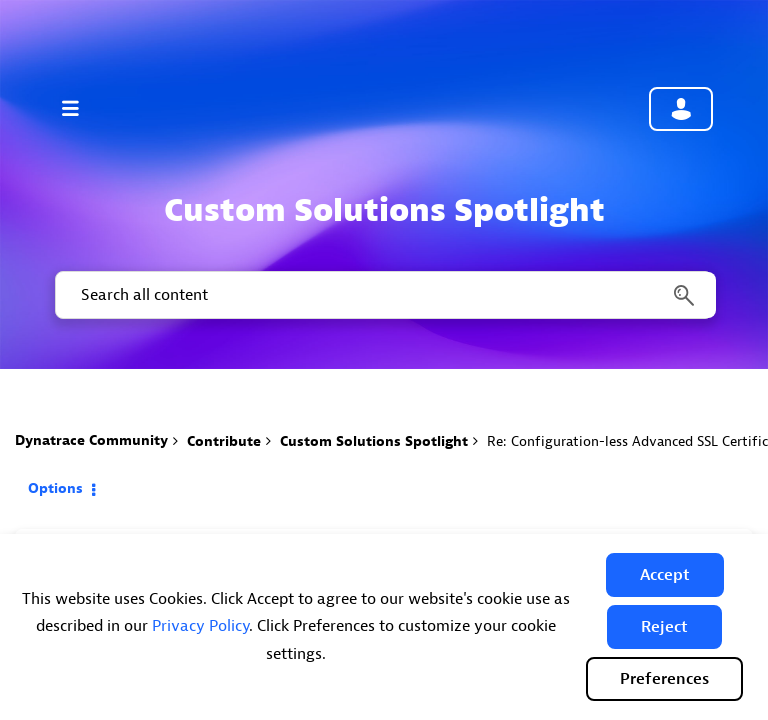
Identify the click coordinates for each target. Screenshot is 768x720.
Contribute (224, 441)
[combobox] (384, 295)
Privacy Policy (200, 626)
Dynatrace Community (91, 440)
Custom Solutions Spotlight (374, 441)
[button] (665, 575)
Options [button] (55, 488)
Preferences (664, 679)
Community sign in (681, 109)
